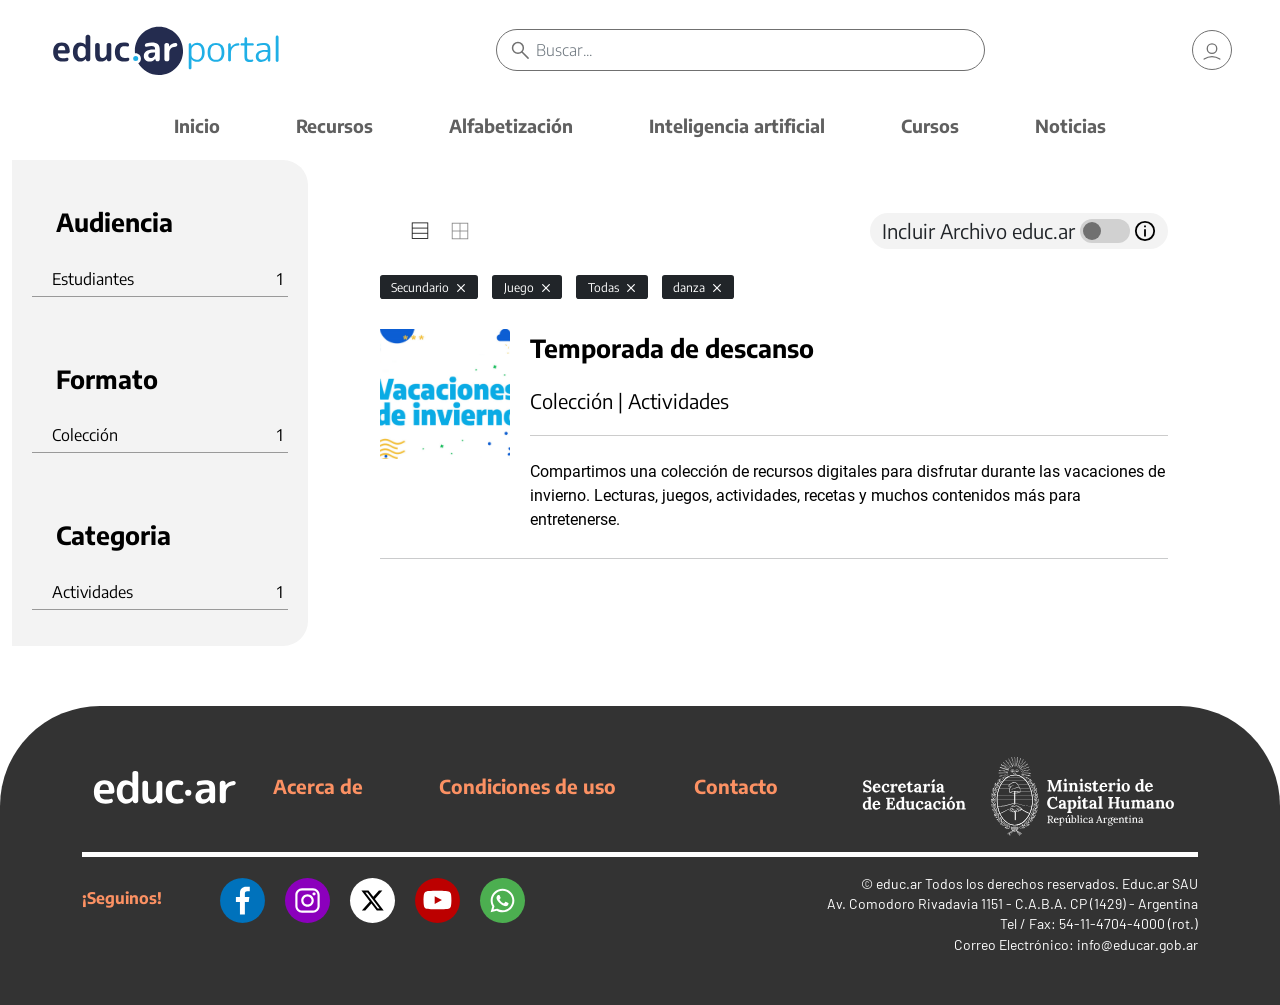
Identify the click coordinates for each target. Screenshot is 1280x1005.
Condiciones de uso (527, 786)
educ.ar (899, 883)
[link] (1212, 50)
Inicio (197, 125)
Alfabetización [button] (511, 125)
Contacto (736, 786)
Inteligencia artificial (737, 125)
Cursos (930, 125)
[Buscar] (760, 50)
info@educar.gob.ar (1137, 944)
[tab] (420, 231)
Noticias (1070, 125)
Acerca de (318, 786)
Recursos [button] (334, 125)
